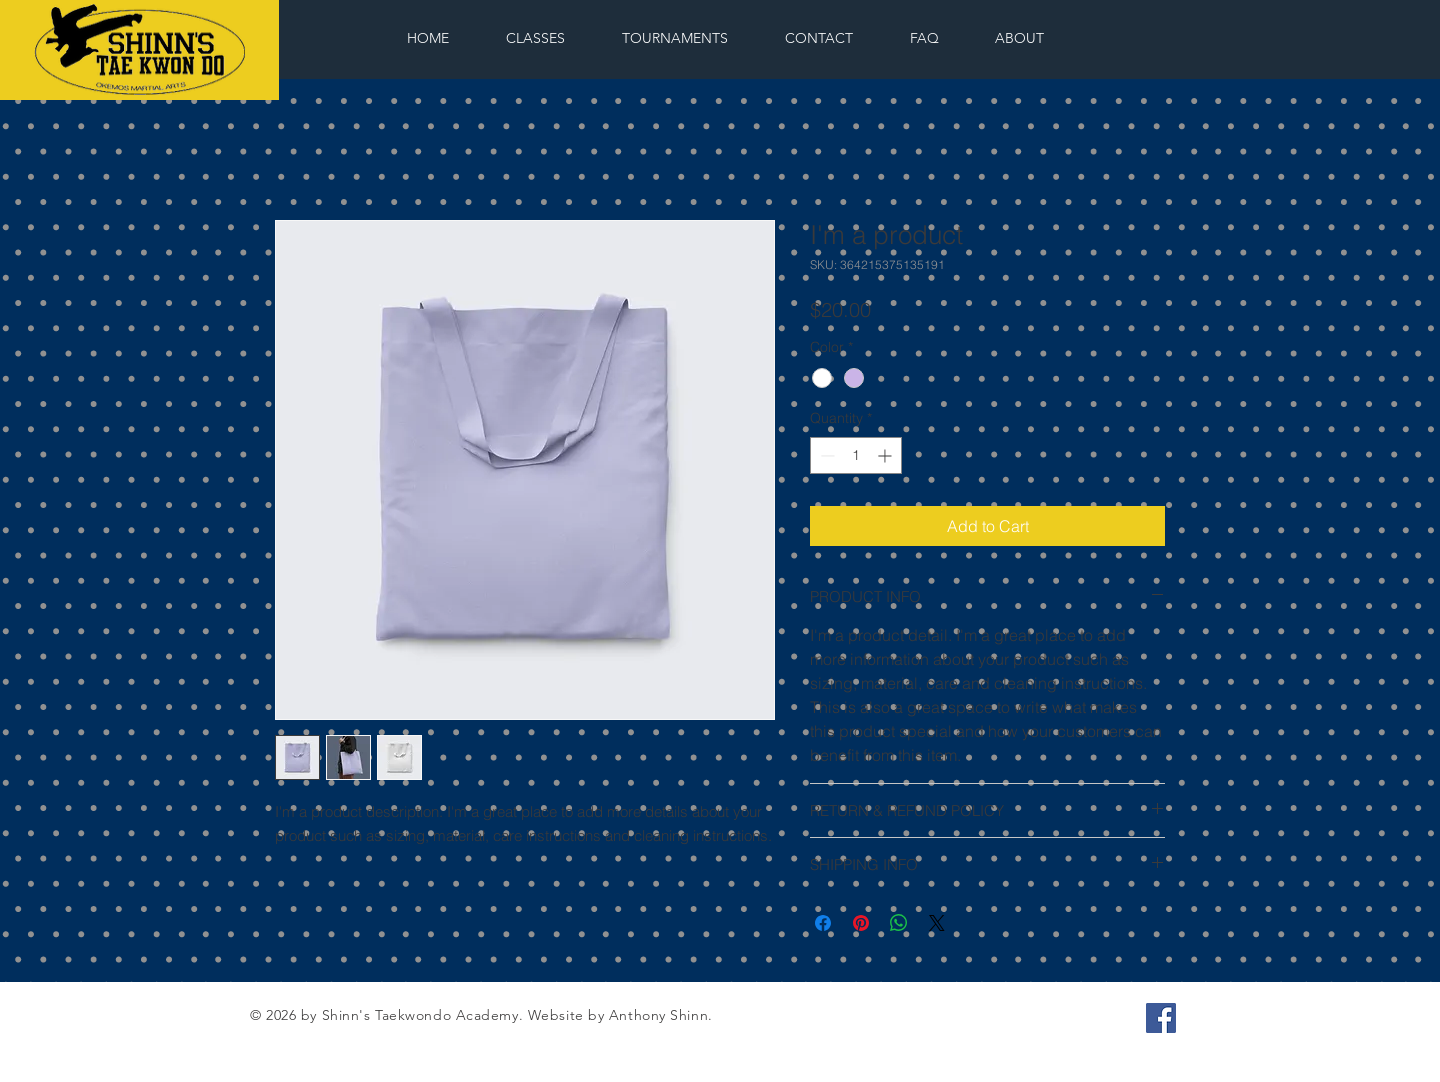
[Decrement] (825, 455)
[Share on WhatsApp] (899, 923)
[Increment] (886, 455)
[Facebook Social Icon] (1161, 1018)
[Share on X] (937, 923)
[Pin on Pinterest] (861, 923)
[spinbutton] (856, 455)
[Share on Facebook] (823, 923)
